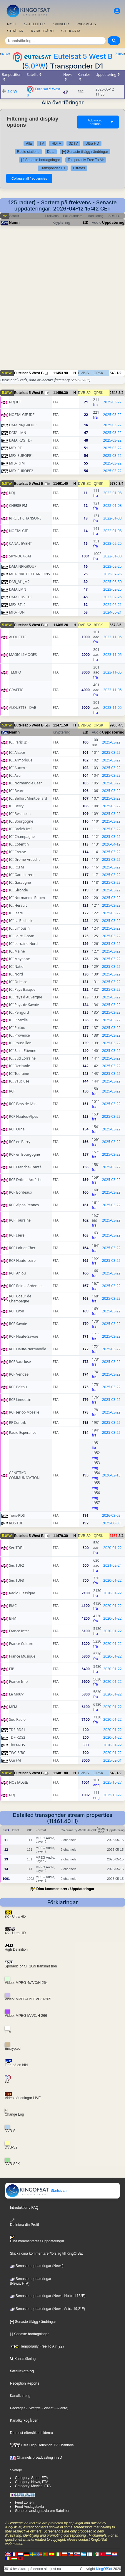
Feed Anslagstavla (29, 2507)
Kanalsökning (23, 2359)
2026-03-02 (111, 1515)
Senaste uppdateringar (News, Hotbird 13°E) (48, 2296)
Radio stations (28, 152)
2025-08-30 (112, 581)
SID (85, 222)
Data (50, 152)
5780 (114, 484)
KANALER (60, 24)
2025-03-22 (112, 402)
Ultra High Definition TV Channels (42, 2445)
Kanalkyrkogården (24, 2420)
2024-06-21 (112, 604)
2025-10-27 (112, 1782)
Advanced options (101, 122)
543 (113, 373)
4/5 (121, 725)
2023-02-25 (112, 543)
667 (113, 625)
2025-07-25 (112, 574)
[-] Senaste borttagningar (40, 160)
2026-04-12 (111, 844)
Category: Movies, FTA (33, 2486)
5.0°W (35, 66)
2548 (114, 393)
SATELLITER (34, 24)
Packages (18, 2408)
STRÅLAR (15, 31)
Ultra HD (92, 143)
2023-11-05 (112, 636)
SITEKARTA (71, 31)
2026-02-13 (111, 1475)
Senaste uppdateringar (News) (37, 2266)
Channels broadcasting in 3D (36, 2457)
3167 (114, 1536)
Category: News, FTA (32, 2482)
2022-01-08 (112, 492)
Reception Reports (24, 2383)
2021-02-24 (112, 1565)
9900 (114, 725)
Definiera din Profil (24, 2222)
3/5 (118, 625)
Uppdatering (113, 222)
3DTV (73, 143)
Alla (29, 143)
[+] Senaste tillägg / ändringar (85, 152)
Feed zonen (24, 2502)
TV (41, 143)
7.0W (119, 54)
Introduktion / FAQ (24, 2208)
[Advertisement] (62, 300)
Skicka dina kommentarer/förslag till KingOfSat (46, 2253)
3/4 (121, 393)
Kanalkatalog (20, 2396)
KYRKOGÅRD (42, 31)
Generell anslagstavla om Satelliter (42, 2511)
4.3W (6, 54)
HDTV (56, 143)
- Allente (60, 2408)
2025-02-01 (112, 1760)
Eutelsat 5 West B (83, 56)
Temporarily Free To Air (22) (37, 2346)
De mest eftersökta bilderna (31, 2433)
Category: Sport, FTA (31, 2478)
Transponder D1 (52, 168)
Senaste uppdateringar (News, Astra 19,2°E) (47, 2309)
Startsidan (36, 2191)
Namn (14, 222)
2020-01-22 (112, 1547)
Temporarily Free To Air (86, 160)
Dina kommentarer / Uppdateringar (65, 1889)
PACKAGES (86, 24)
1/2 (118, 373)
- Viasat (47, 2408)
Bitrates (79, 168)
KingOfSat (104, 2569)
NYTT (11, 24)
